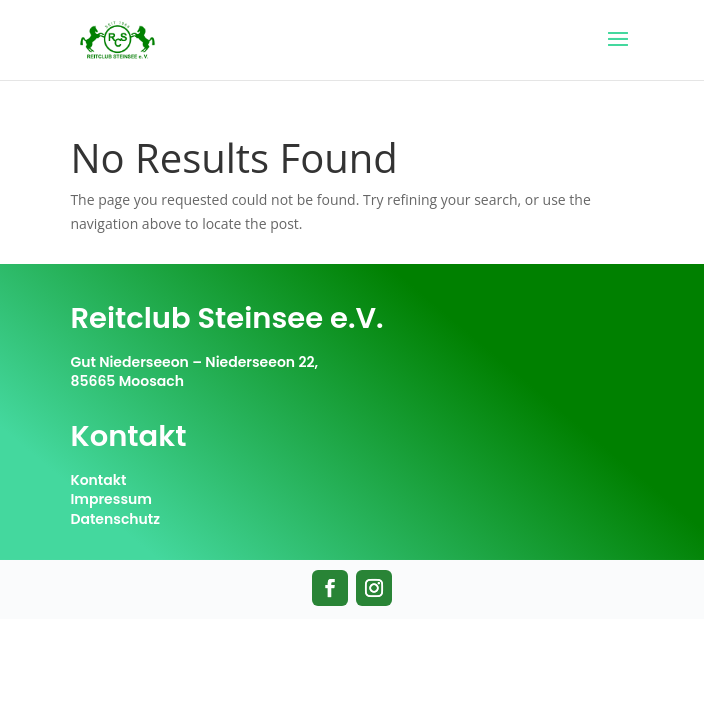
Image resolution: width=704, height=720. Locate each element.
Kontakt (98, 480)
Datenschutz (115, 519)
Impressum (111, 499)
